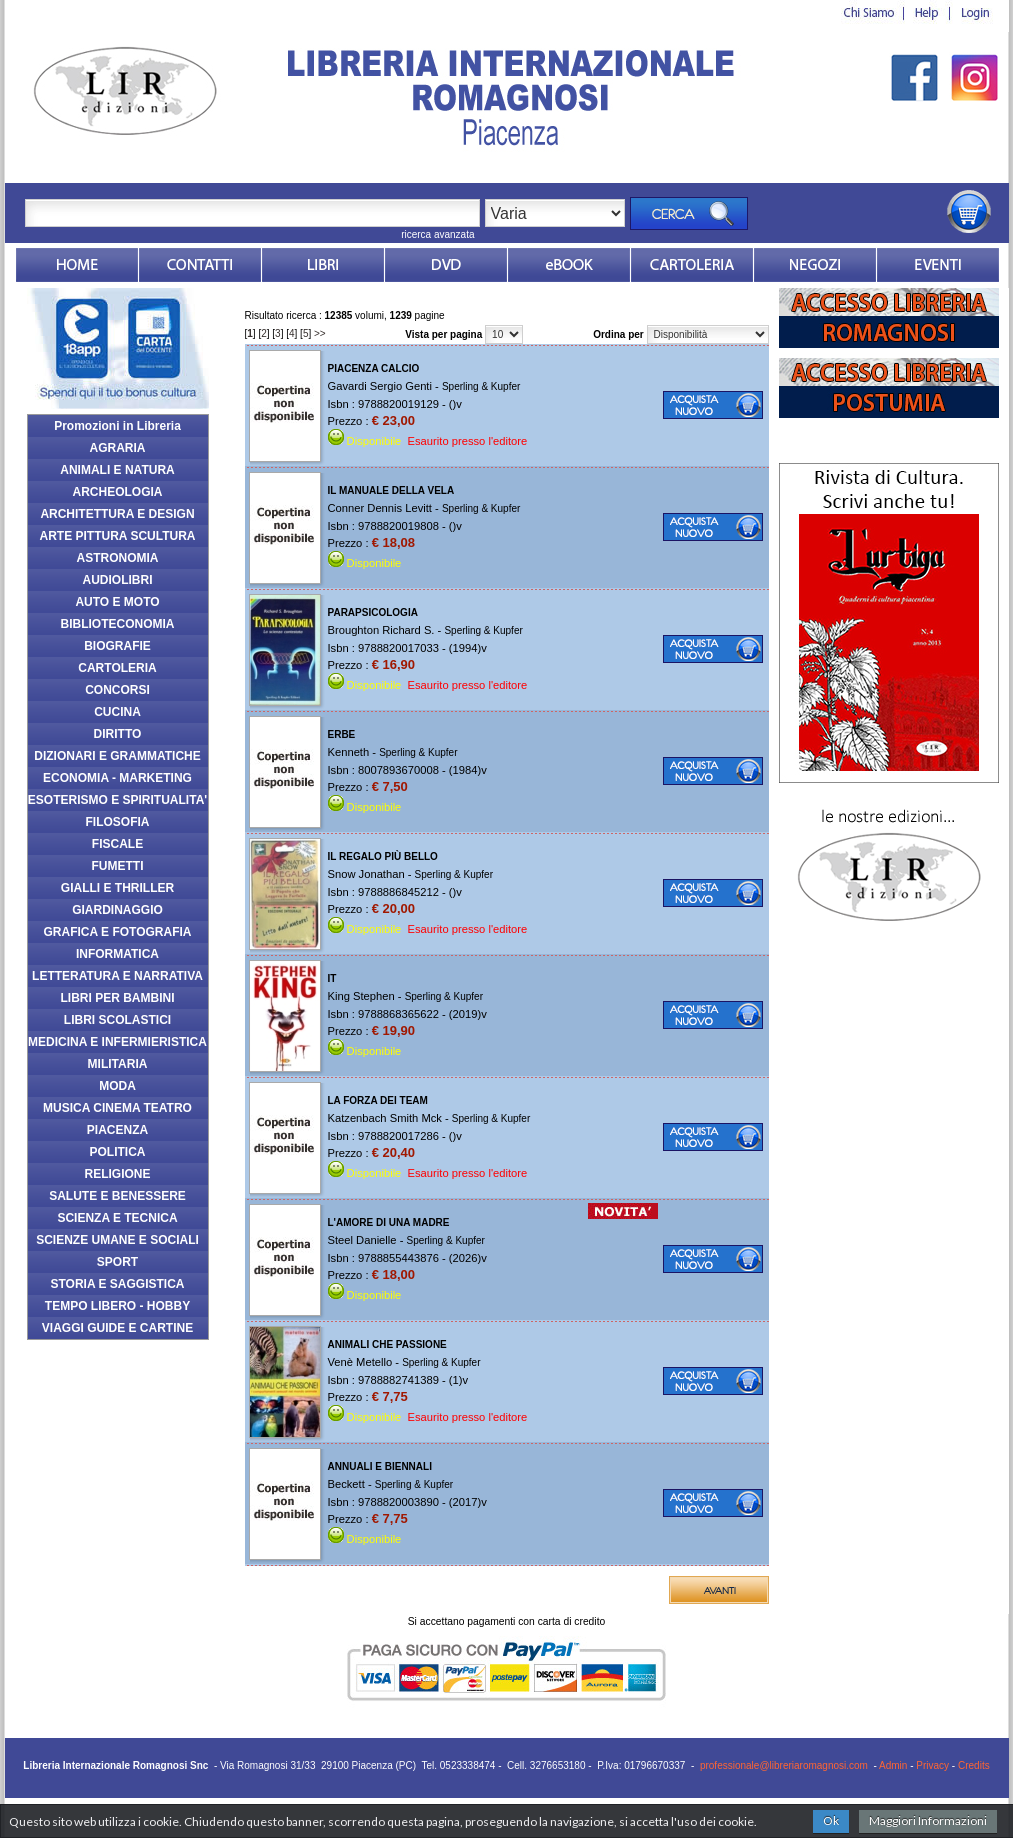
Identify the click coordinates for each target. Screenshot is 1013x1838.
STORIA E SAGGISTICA (117, 1284)
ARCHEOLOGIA (118, 492)
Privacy (932, 1765)
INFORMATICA (117, 954)
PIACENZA (117, 1130)
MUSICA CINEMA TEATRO (117, 1108)
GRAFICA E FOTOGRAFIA (118, 932)
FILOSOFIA (118, 822)
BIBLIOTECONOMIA (118, 624)
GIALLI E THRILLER (117, 888)
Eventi (938, 265)
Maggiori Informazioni (928, 1820)
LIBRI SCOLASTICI (117, 1020)
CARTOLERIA (117, 668)
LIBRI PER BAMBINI (118, 998)
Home (77, 265)
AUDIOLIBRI (118, 580)
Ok (831, 1820)
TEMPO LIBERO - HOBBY (117, 1306)
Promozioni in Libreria (117, 426)
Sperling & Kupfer (481, 386)
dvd (446, 265)
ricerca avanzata (437, 234)
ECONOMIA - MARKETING (117, 778)
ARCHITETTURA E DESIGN (117, 514)
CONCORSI (117, 690)
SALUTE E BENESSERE (117, 1196)
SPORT (117, 1262)
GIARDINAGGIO (117, 910)
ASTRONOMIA (118, 558)
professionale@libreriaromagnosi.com (784, 1765)
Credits (974, 1765)
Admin (893, 1765)
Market (692, 265)
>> (320, 333)
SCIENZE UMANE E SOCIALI (117, 1240)
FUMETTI (118, 866)
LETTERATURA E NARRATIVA (117, 976)
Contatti (200, 265)
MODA (117, 1086)
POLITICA (118, 1152)
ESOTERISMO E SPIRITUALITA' (117, 800)
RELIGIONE (117, 1174)
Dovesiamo (815, 265)
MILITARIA (118, 1064)
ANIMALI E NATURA (117, 470)
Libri (323, 265)
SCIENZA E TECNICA (117, 1218)
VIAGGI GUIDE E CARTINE (117, 1328)
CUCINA (117, 712)
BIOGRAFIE (117, 646)
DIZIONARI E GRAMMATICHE (117, 756)
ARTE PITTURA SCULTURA (118, 536)
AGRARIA (118, 448)
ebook (569, 265)
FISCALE (117, 844)
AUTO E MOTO (117, 602)
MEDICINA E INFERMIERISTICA (117, 1042)
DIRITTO (118, 734)
